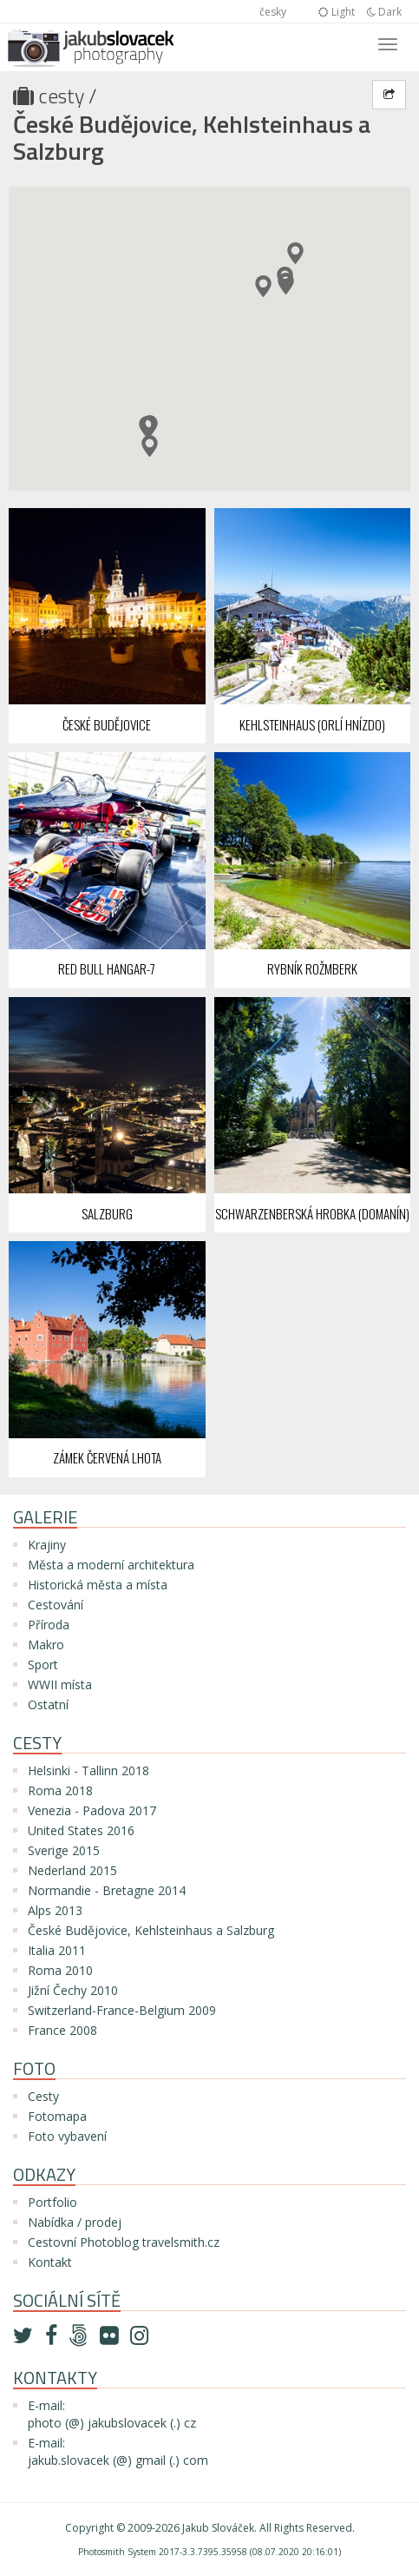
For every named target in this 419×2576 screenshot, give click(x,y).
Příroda (48, 1624)
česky (272, 11)
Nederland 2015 (72, 1870)
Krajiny (47, 1544)
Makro (46, 1644)
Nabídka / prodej (74, 2222)
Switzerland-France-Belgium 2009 (122, 2010)
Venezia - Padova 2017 (92, 1810)
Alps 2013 (55, 1910)
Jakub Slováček (218, 2527)
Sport (43, 1664)
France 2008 (62, 2030)
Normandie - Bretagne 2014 (107, 1890)
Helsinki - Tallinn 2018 (88, 1770)
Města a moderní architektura (111, 1564)
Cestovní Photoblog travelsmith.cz (123, 2242)
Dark (384, 11)
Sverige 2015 (64, 1850)
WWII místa (60, 1684)
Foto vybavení (67, 2136)
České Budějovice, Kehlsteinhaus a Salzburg (191, 137)
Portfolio (52, 2202)
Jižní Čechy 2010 (73, 1990)
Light (336, 11)
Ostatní (48, 1704)
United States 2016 (81, 1830)
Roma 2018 (60, 1790)
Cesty (61, 95)
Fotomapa (57, 2116)
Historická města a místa (97, 1584)
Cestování (55, 1604)
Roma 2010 (60, 1970)
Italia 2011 (57, 1950)
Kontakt (50, 2262)
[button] (263, 286)
